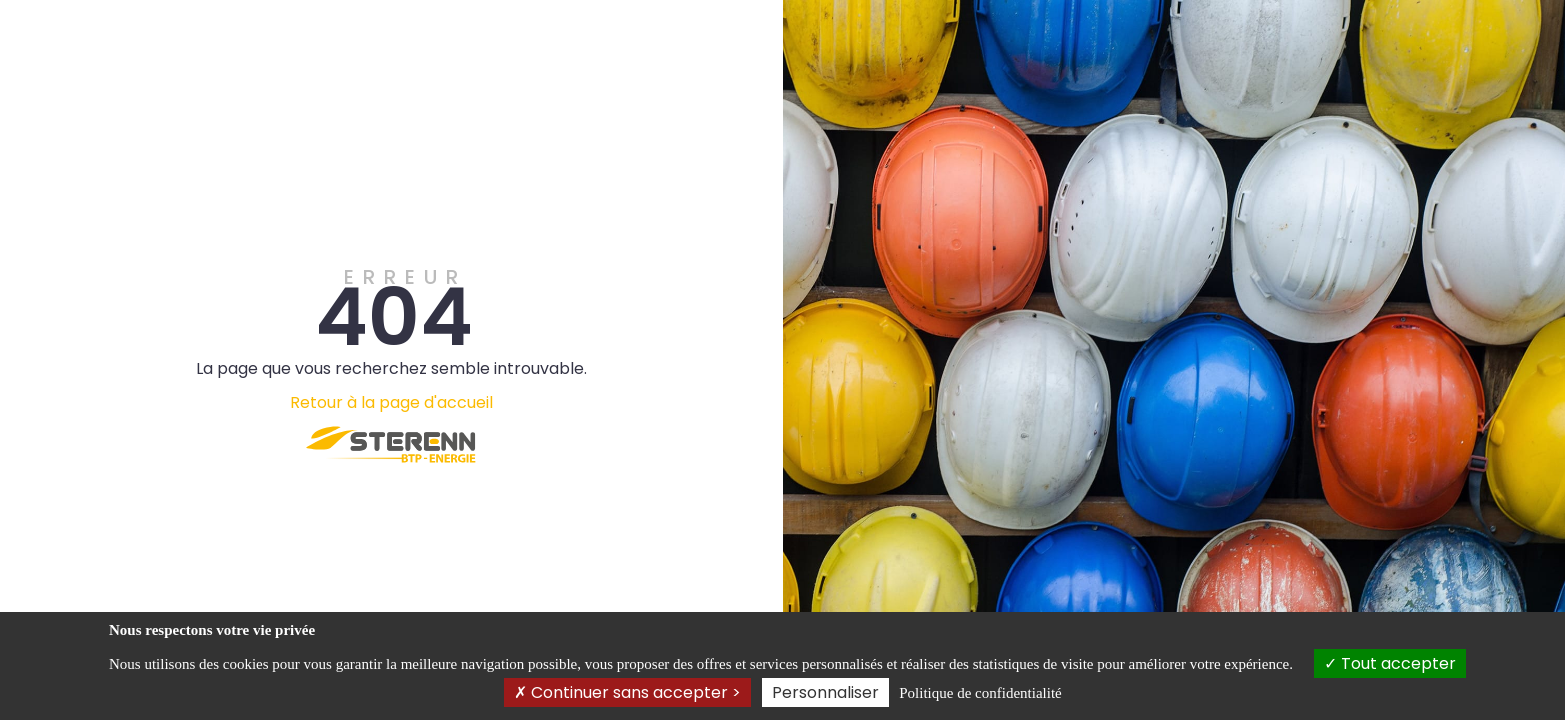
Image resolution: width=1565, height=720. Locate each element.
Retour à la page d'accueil (391, 402)
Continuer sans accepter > (627, 692)
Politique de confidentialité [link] (980, 693)
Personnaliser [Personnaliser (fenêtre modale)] (825, 692)
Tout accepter (1390, 663)
